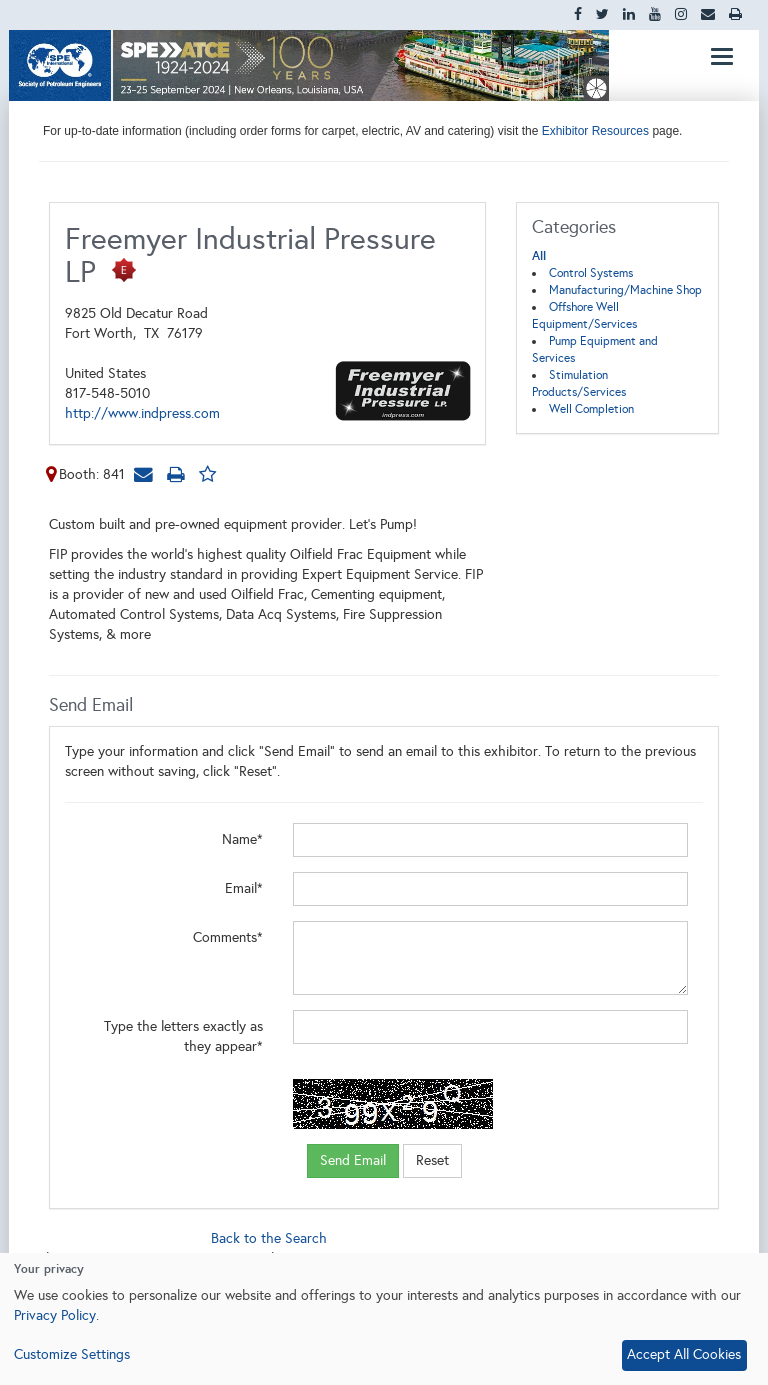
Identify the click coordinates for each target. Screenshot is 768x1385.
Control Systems (591, 273)
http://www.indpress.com (142, 413)
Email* (244, 888)
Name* (242, 839)
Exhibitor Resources (593, 131)
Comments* (228, 937)
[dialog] (384, 1319)
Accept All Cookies (684, 1354)
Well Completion (591, 409)
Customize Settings (72, 1354)
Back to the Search (269, 1238)
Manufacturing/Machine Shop (625, 290)
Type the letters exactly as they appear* (183, 1036)
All (539, 256)
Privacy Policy (55, 1315)
